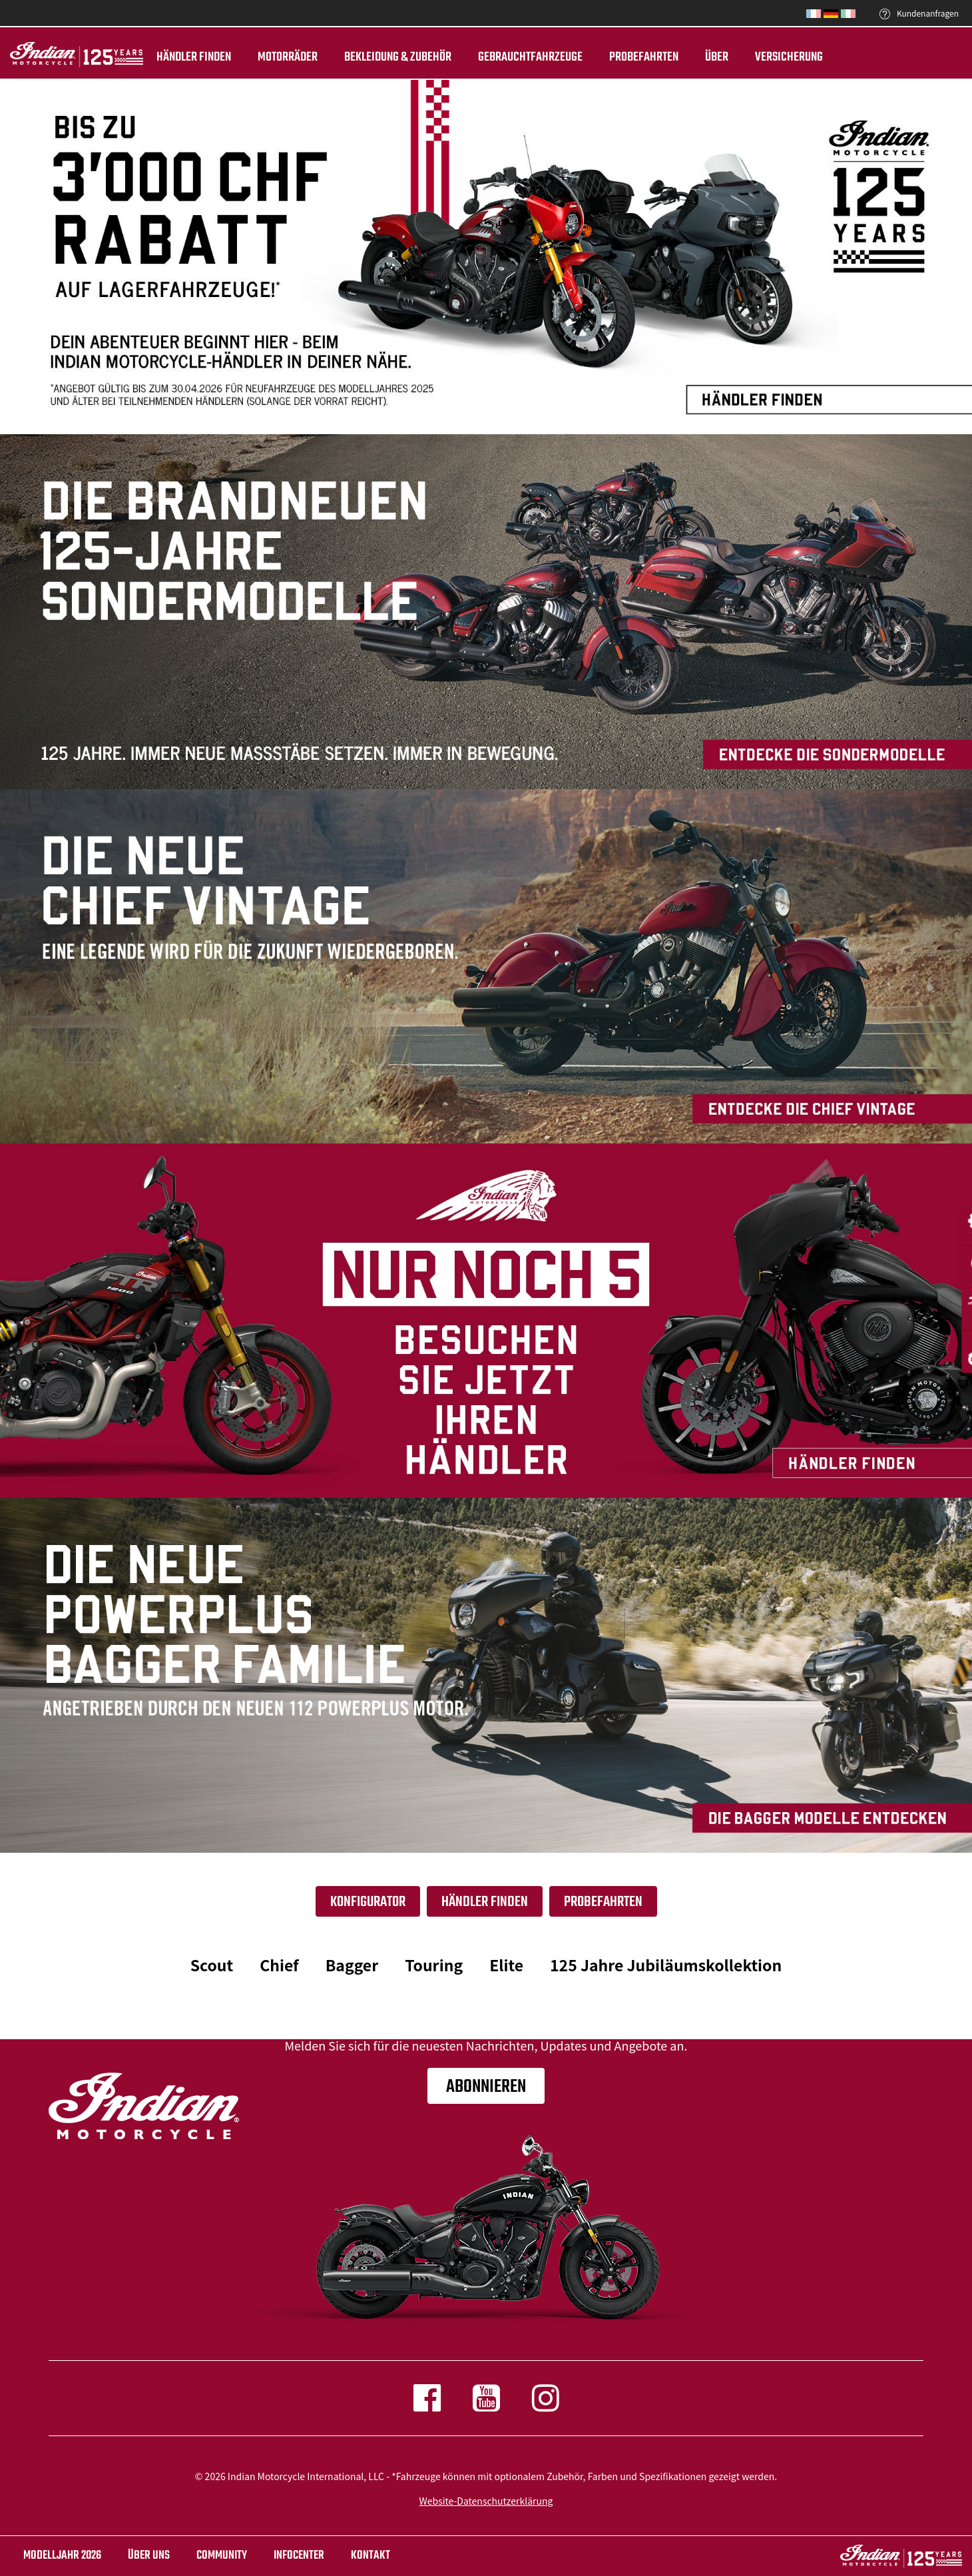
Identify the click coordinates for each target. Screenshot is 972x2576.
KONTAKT (370, 2555)
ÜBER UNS (149, 2555)
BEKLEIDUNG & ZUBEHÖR (397, 57)
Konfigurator (367, 1902)
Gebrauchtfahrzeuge (530, 57)
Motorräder (288, 57)
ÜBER (716, 57)
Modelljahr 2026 (62, 2555)
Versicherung (789, 57)
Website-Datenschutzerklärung (486, 2500)
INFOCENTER (299, 2555)
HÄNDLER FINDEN (484, 1902)
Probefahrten (643, 57)
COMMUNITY (221, 2555)
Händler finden (193, 57)
